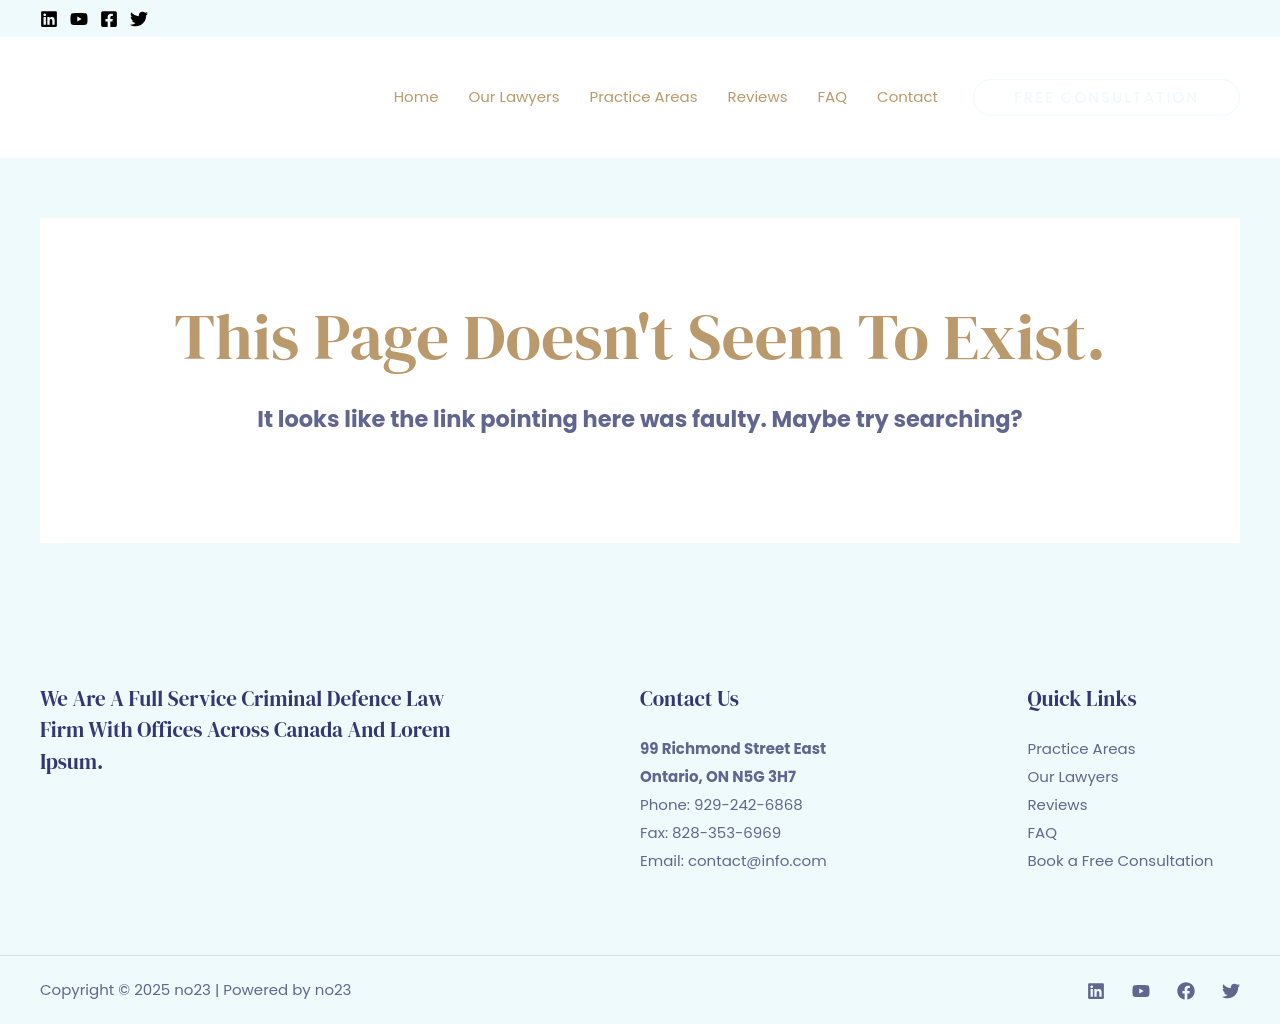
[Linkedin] (49, 19)
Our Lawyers (1073, 776)
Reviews (1058, 804)
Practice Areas (1082, 748)
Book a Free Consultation (1121, 860)
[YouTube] (79, 19)
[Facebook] (109, 19)
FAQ (1043, 832)
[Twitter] (139, 19)
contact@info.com (757, 860)
